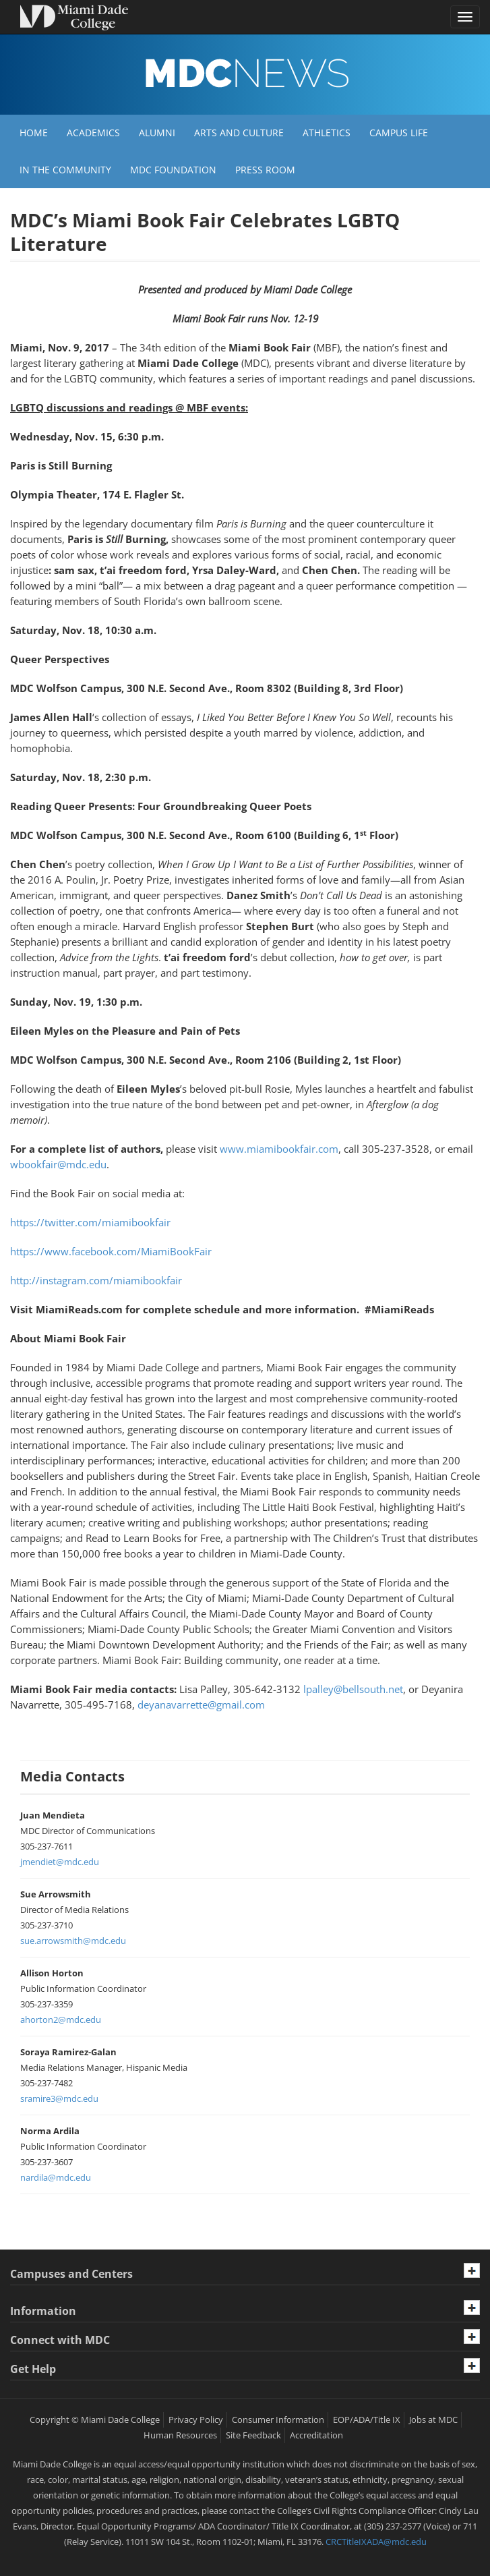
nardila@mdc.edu (55, 2177)
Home (34, 132)
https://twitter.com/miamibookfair (90, 1222)
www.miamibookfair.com (279, 1148)
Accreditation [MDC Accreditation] (316, 2435)
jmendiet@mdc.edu (59, 1862)
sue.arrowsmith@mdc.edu (73, 1941)
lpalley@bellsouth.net (353, 1689)
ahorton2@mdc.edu (60, 2019)
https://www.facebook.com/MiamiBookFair (111, 1251)
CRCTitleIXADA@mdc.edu (376, 2542)
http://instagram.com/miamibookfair (96, 1280)
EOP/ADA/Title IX (366, 2419)
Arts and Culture (239, 132)
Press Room (265, 169)
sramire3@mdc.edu (59, 2098)
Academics (93, 132)
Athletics (326, 132)
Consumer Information (278, 2419)
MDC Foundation (173, 169)
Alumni (157, 132)
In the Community (65, 169)
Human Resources (180, 2435)
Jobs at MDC (433, 2419)
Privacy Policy (196, 2419)
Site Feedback (253, 2435)
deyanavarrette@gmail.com (201, 1704)
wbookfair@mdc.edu (58, 1164)
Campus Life (398, 132)
